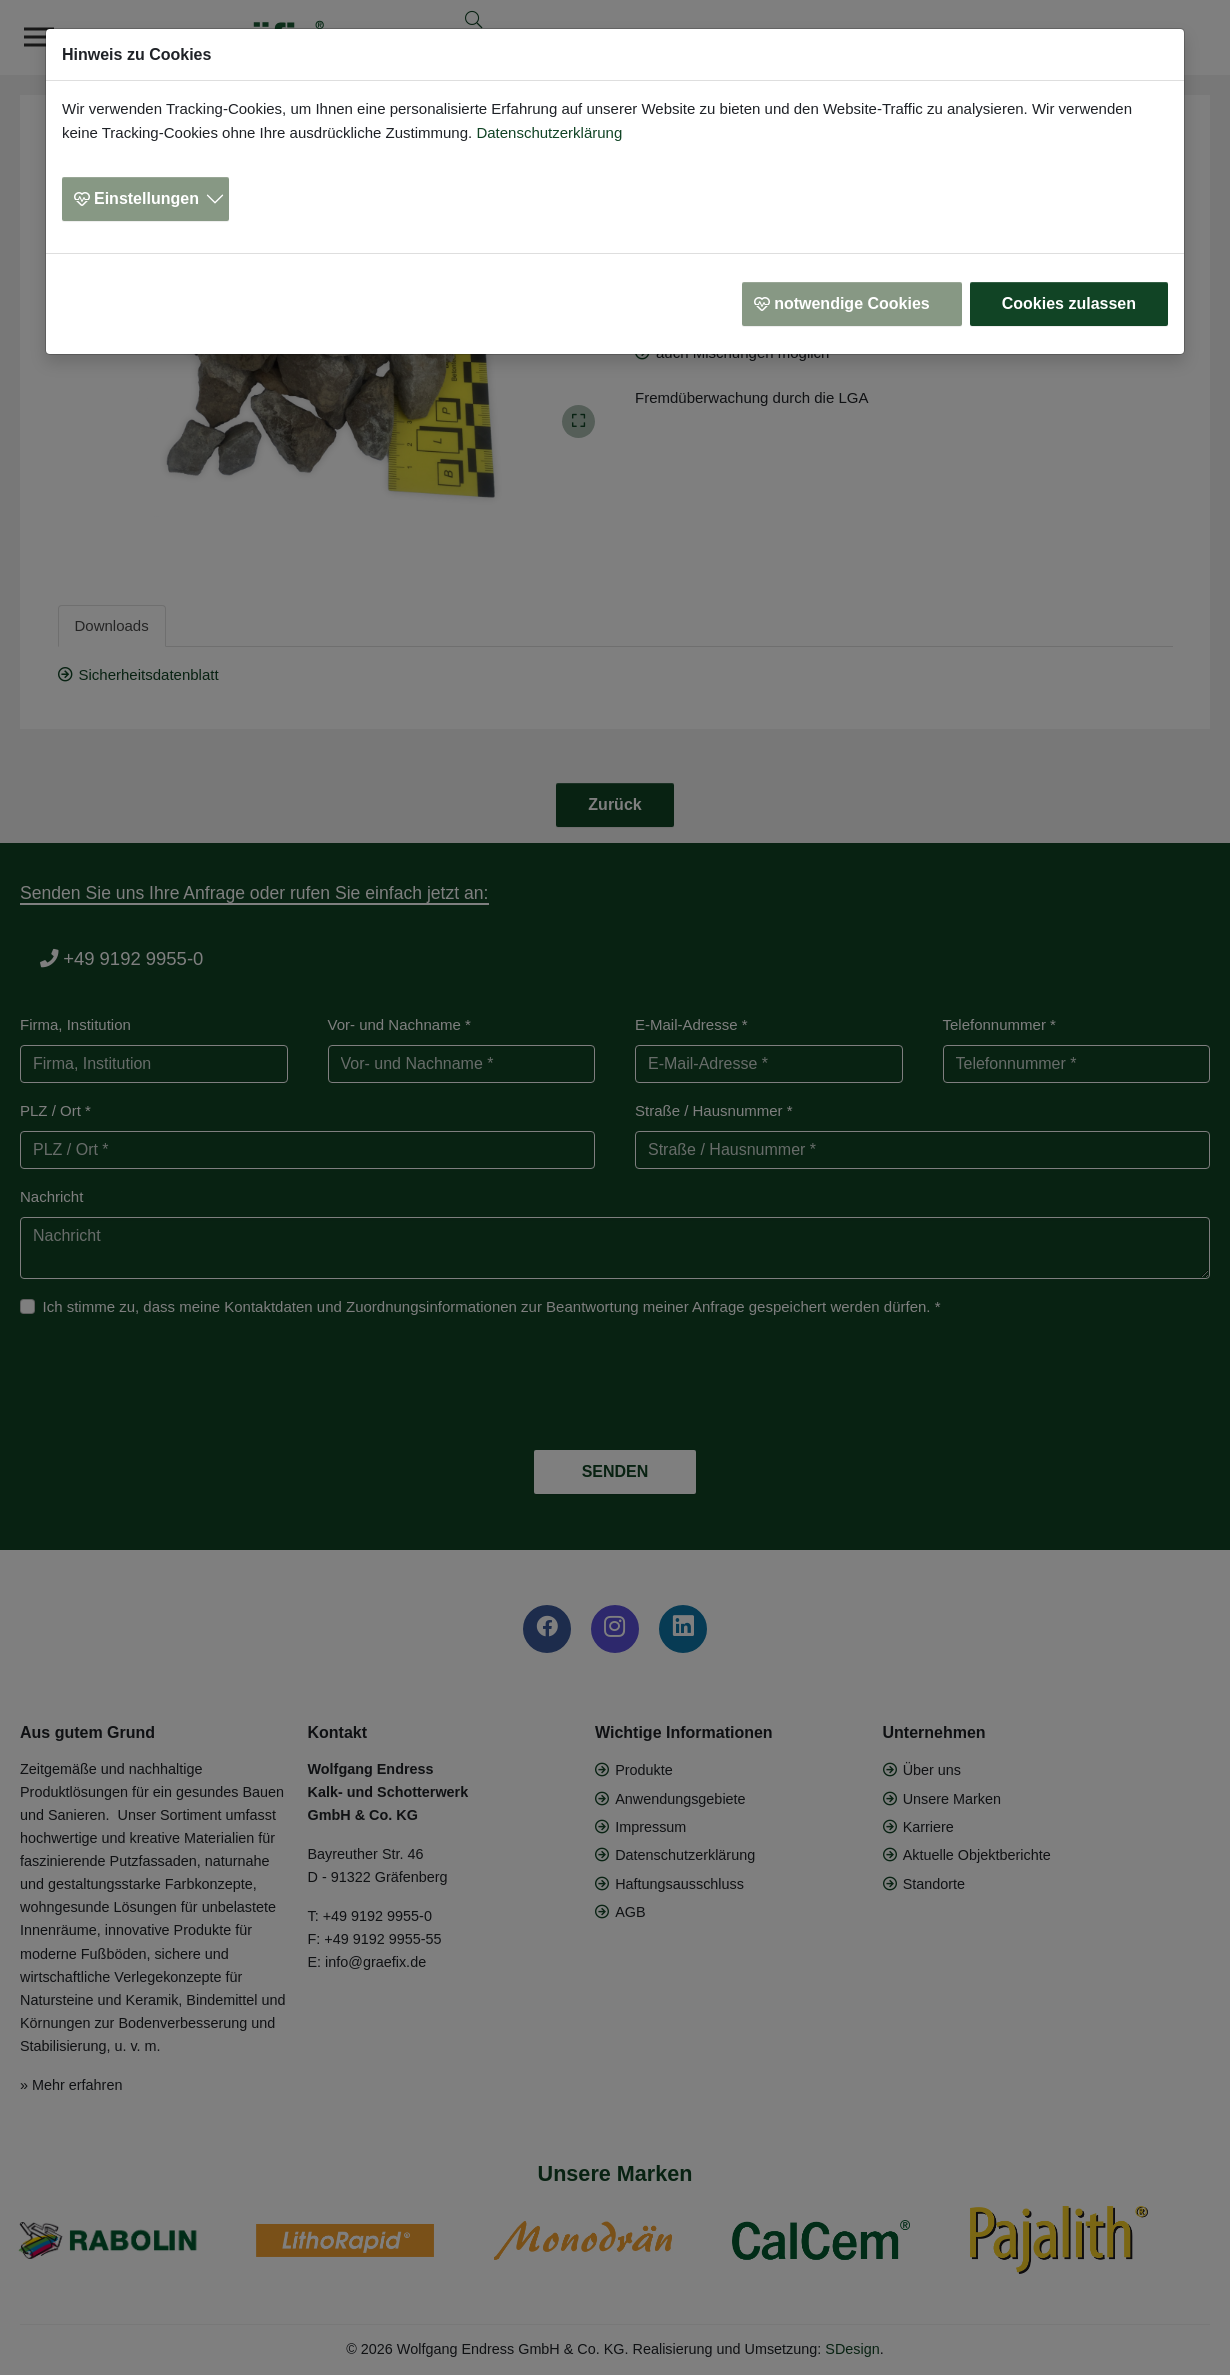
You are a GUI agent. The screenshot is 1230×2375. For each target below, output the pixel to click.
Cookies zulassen (1069, 303)
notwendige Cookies (852, 303)
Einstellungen (146, 198)
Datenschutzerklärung (549, 132)
